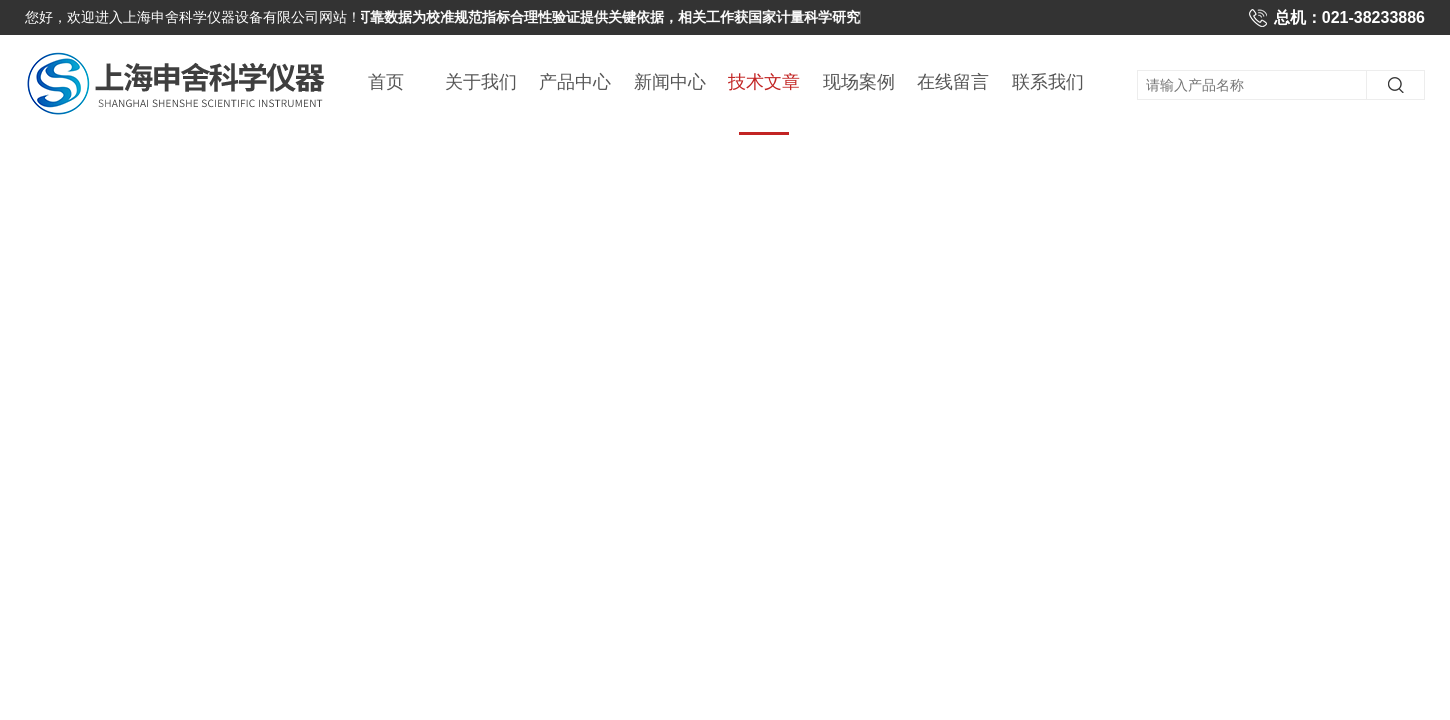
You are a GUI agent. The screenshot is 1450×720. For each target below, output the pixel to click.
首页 (386, 82)
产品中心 (575, 82)
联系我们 (1048, 82)
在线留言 (953, 82)
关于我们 (481, 82)
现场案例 (859, 82)
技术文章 (764, 103)
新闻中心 (670, 82)
